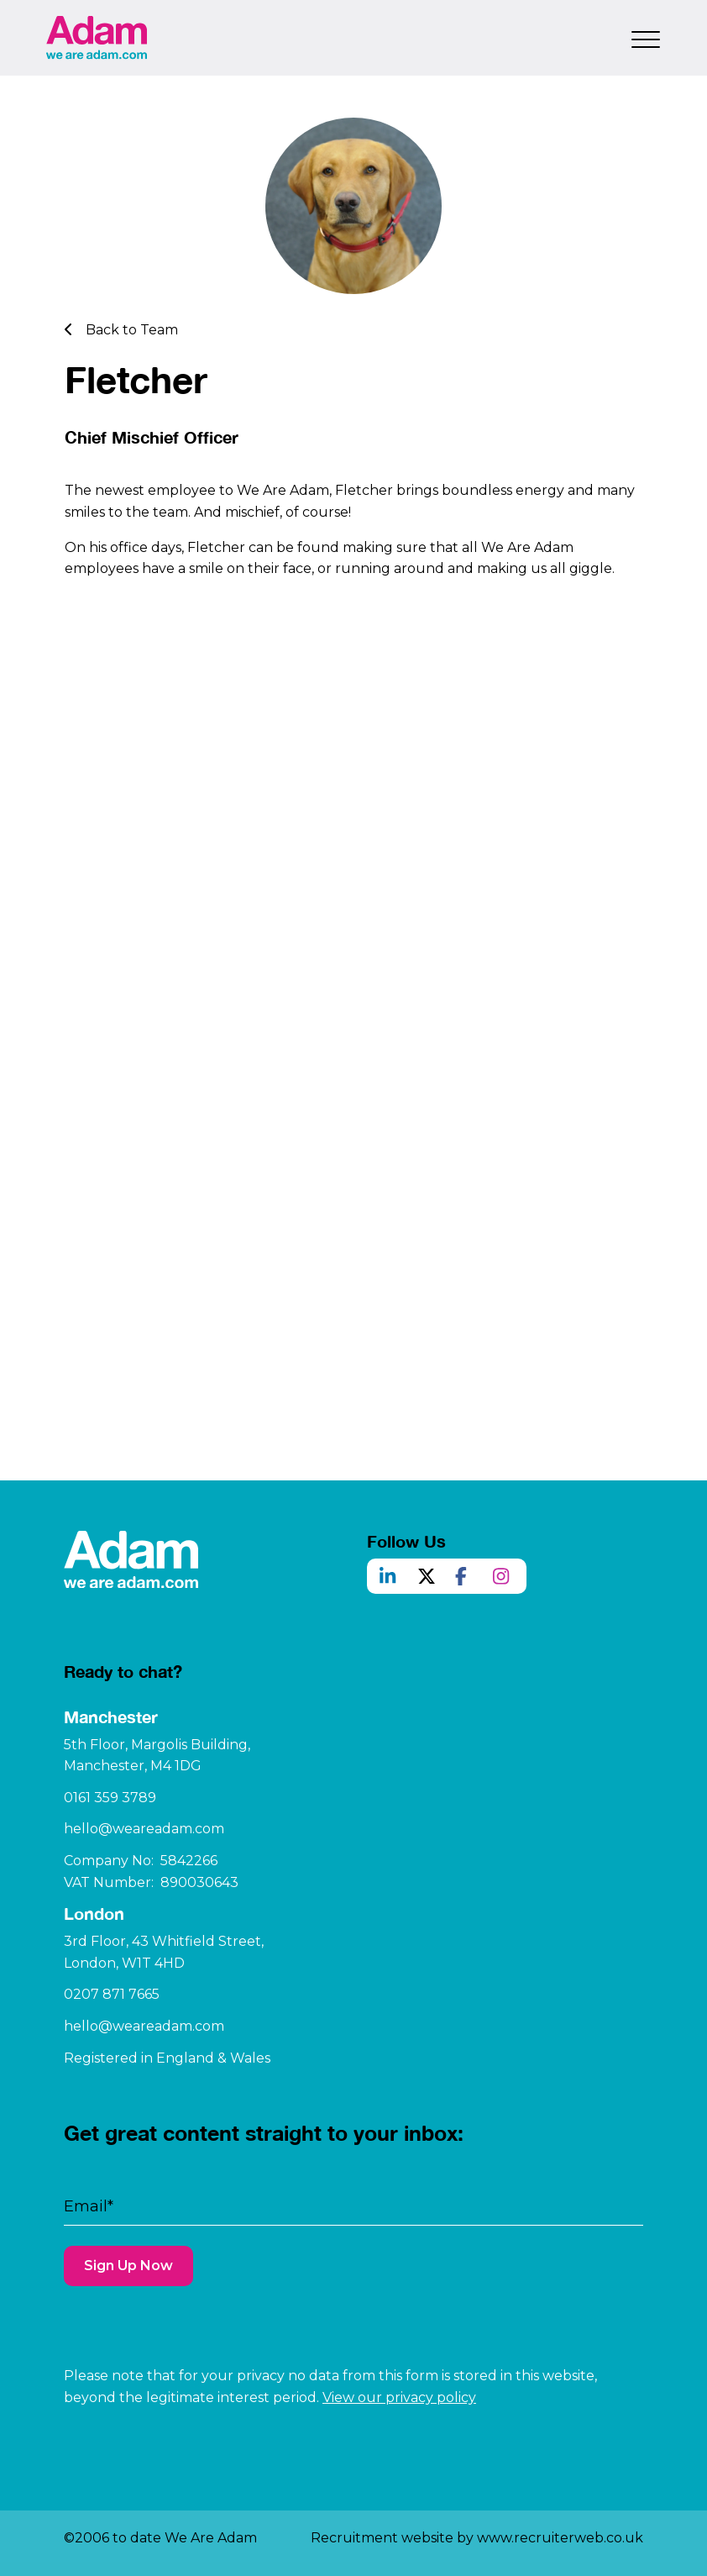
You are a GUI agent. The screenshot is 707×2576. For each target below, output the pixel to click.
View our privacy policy (399, 2397)
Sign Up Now (128, 2316)
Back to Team (121, 330)
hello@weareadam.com (144, 1879)
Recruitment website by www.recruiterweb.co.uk (477, 2538)
